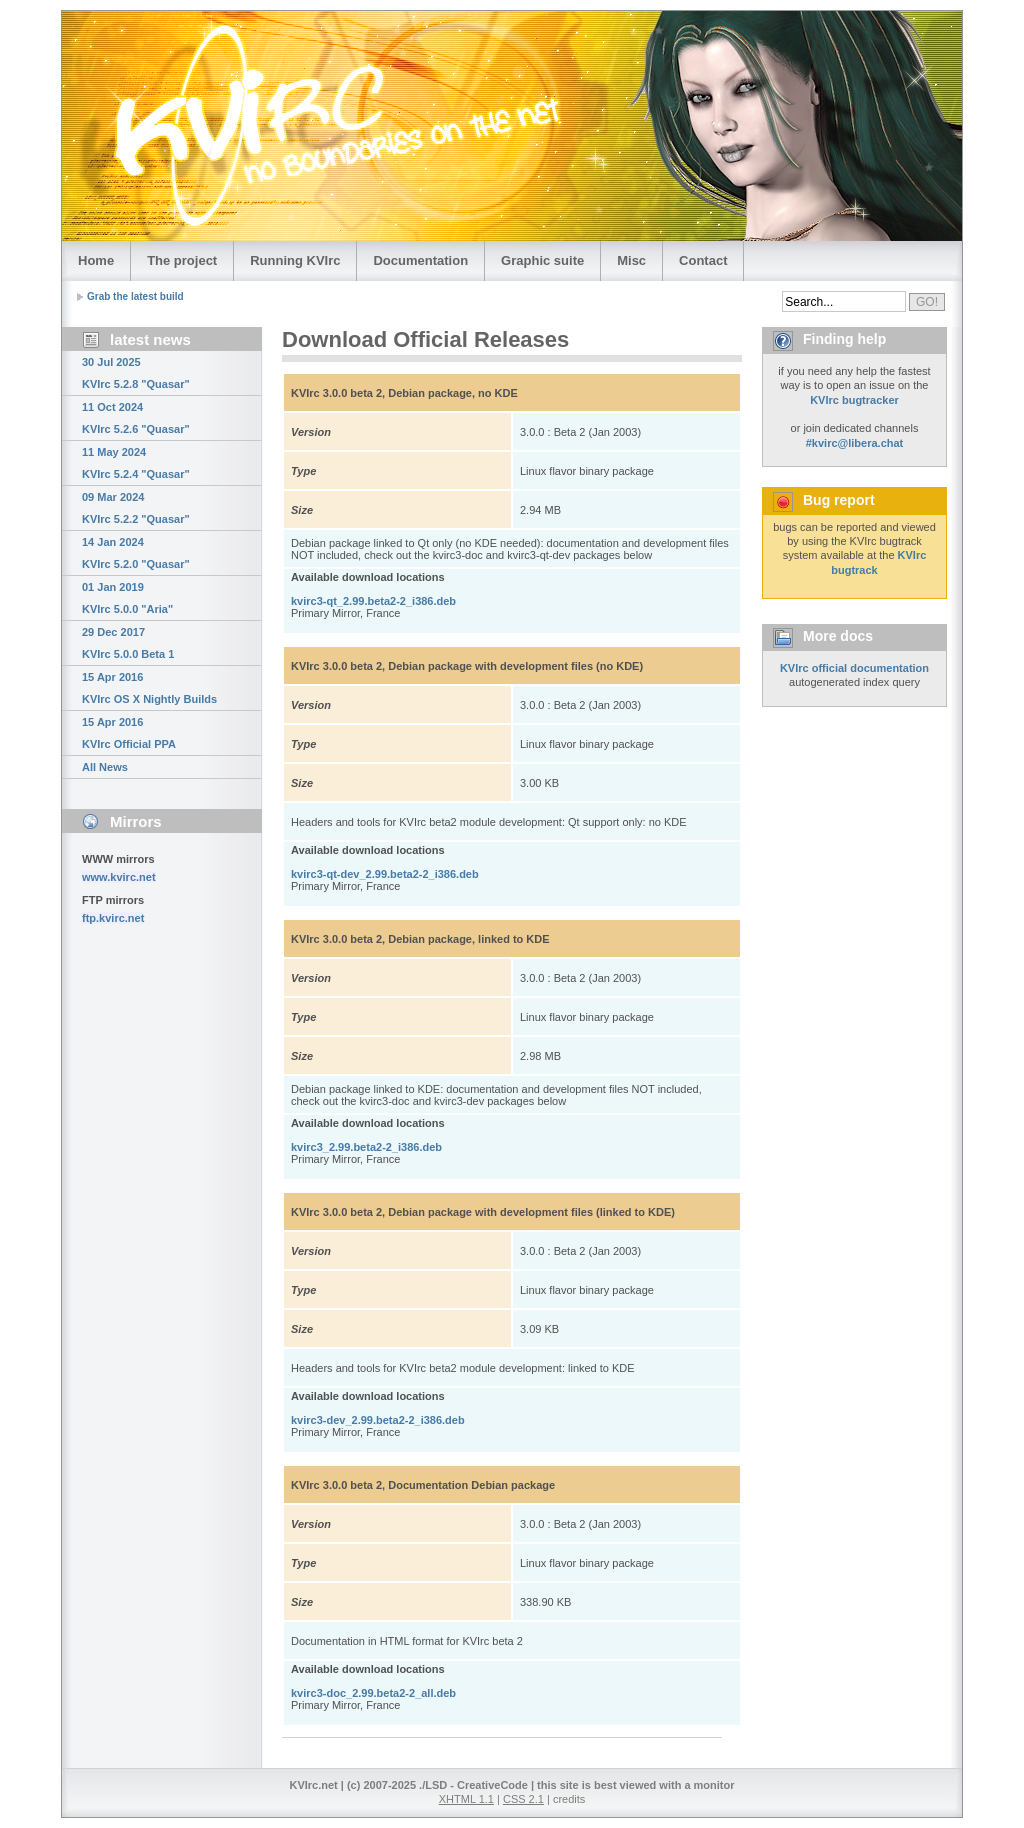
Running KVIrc (295, 260)
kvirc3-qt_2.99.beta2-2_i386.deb (373, 601)
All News (105, 767)
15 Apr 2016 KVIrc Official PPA (129, 733)
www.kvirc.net (119, 877)
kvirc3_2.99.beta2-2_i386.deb (366, 1147)
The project (182, 260)
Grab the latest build (135, 296)
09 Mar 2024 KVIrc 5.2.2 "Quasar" (136, 508)
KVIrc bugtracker (854, 400)
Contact (703, 260)
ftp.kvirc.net (113, 918)
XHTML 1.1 (466, 1799)
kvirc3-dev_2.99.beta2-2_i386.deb (378, 1420)
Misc (631, 260)
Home (96, 260)
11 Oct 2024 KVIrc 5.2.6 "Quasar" (136, 418)
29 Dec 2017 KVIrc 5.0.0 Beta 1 (128, 643)
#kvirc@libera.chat (855, 443)
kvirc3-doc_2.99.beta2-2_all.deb (373, 1693)
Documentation (420, 260)
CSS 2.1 (523, 1799)
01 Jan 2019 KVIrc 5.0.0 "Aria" (127, 598)
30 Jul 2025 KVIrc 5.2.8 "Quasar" (136, 373)
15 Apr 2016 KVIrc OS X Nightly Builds (149, 688)
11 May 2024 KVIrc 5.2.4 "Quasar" (136, 463)
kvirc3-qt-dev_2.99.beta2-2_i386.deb (385, 874)
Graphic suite (542, 260)
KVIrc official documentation (854, 668)
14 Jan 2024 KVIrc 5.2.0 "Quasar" (136, 553)
